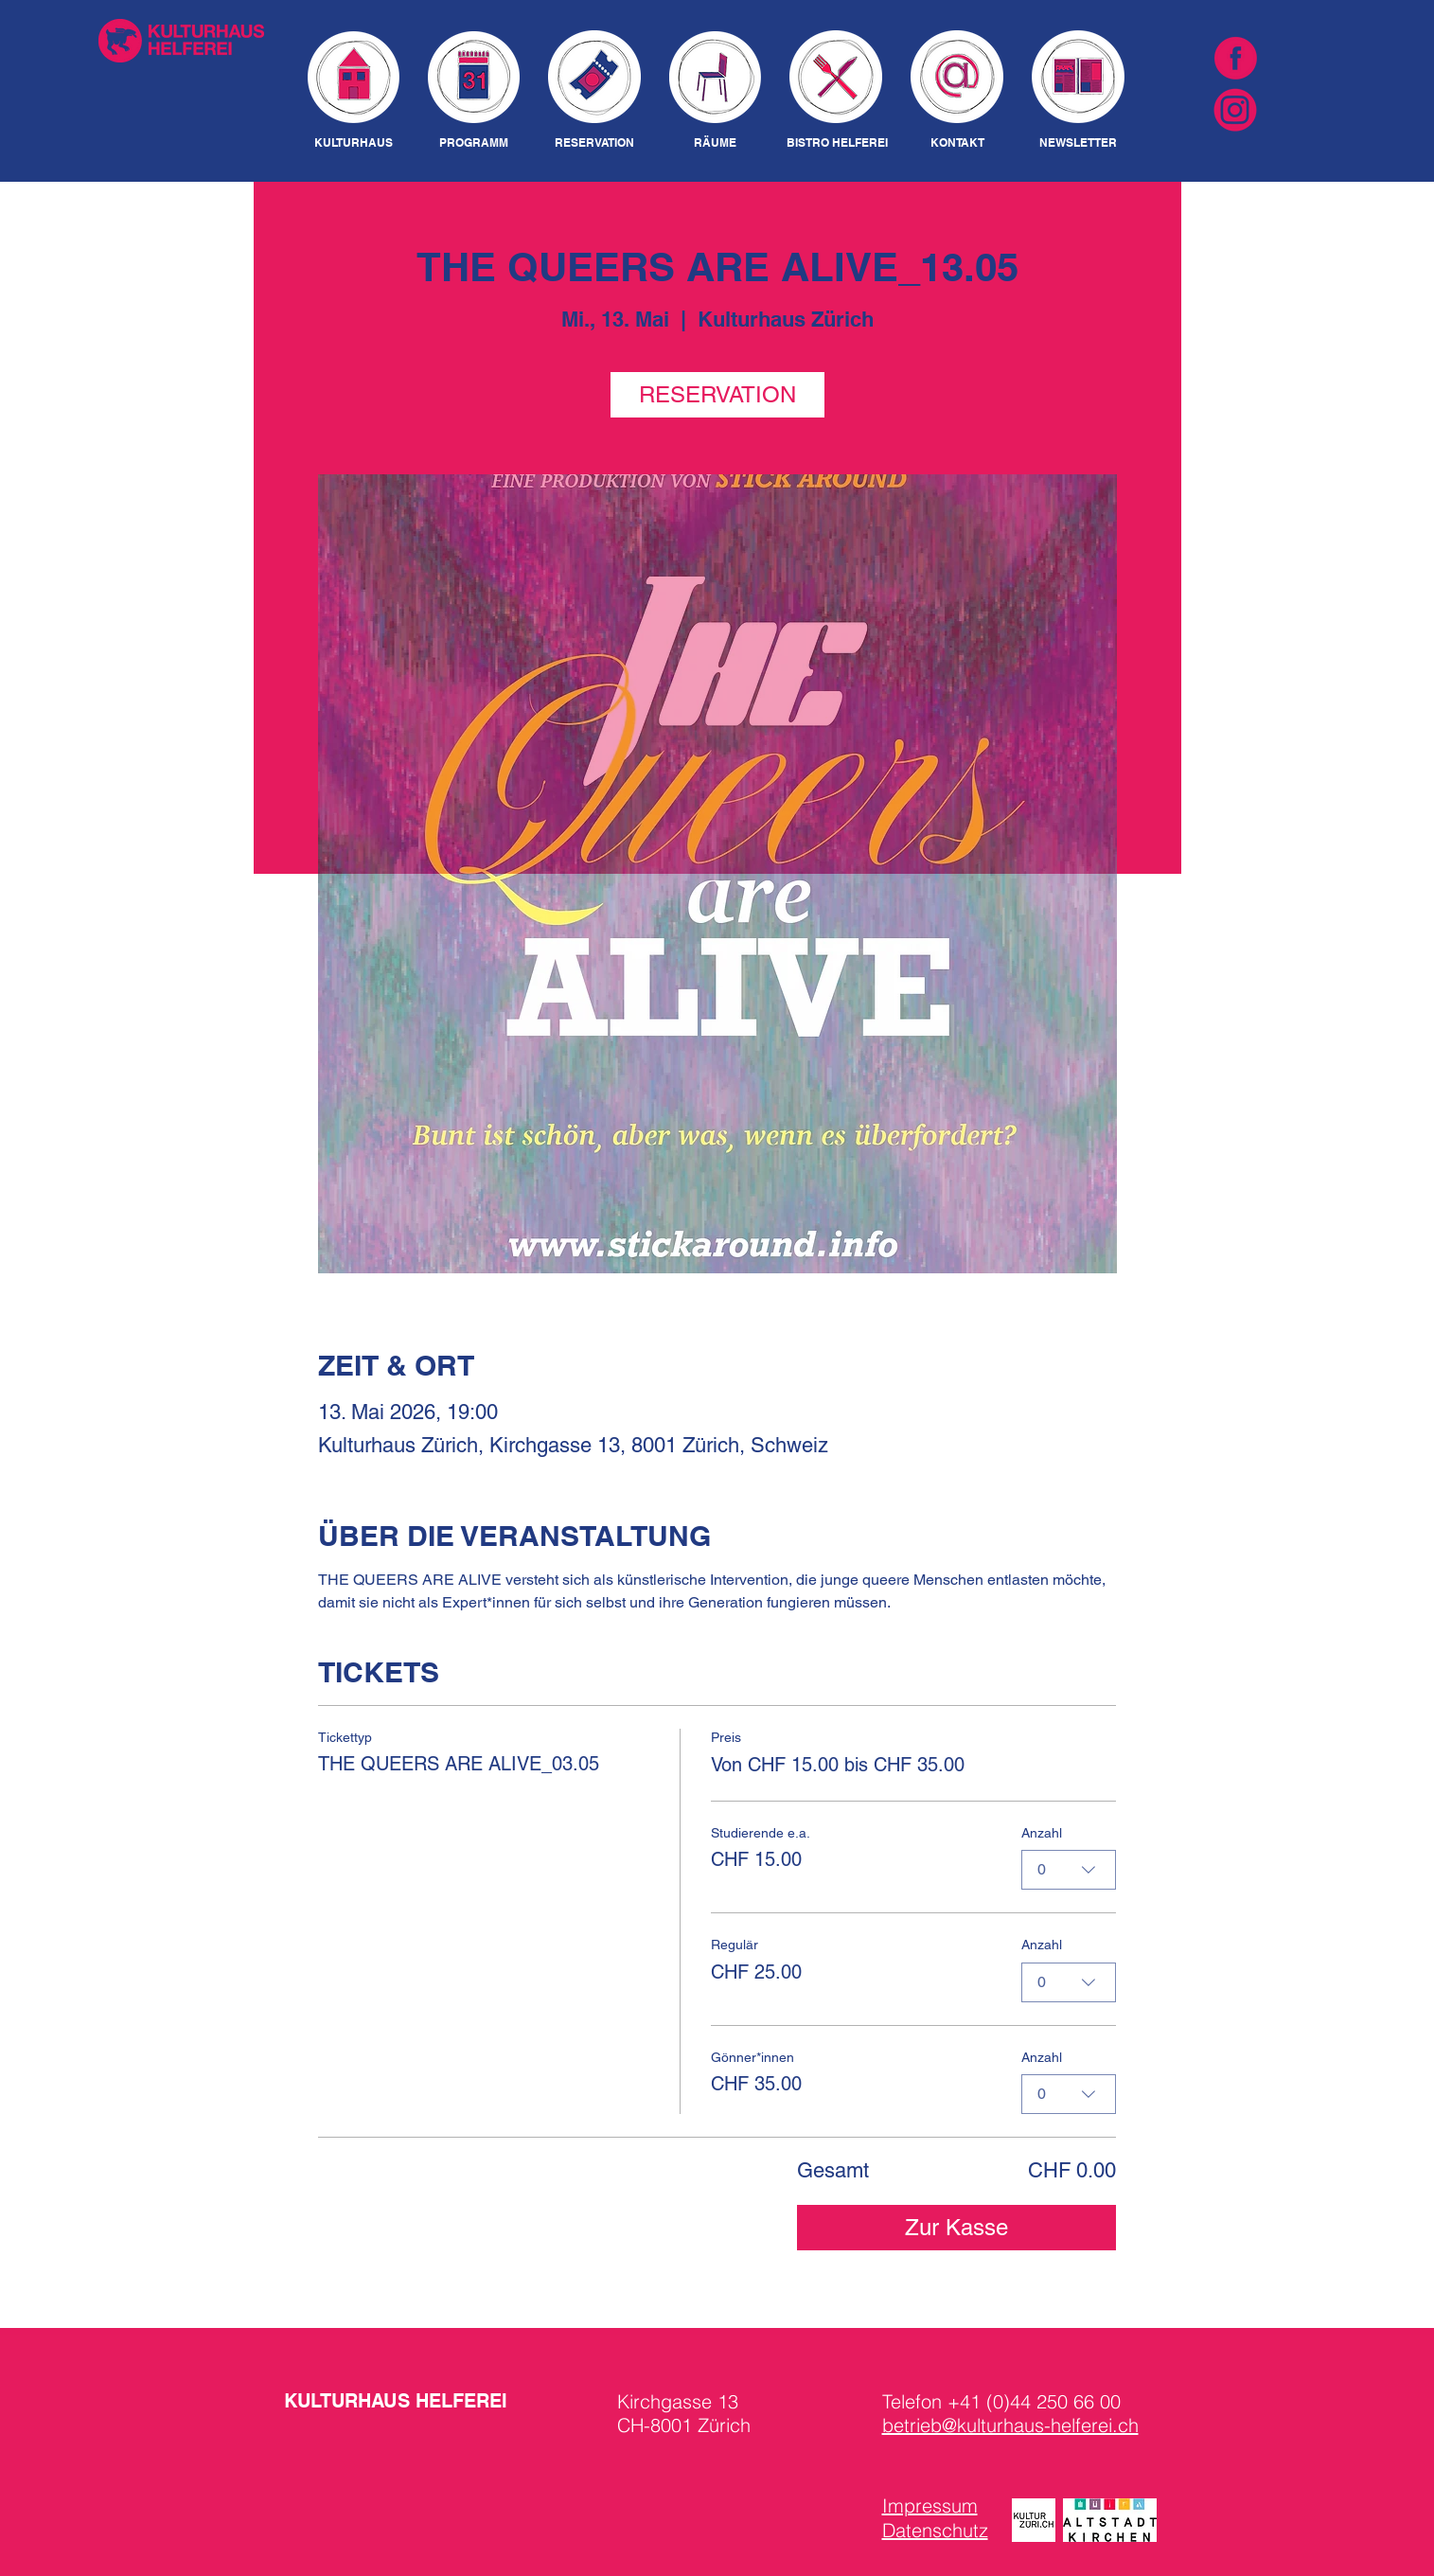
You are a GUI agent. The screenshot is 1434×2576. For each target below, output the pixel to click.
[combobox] (1068, 1870)
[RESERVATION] (595, 143)
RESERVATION (717, 394)
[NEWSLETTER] (1078, 143)
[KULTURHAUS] (353, 143)
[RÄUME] (715, 143)
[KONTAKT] (957, 143)
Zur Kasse (956, 2227)
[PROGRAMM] (474, 143)
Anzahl (1041, 1831)
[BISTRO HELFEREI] (837, 143)
